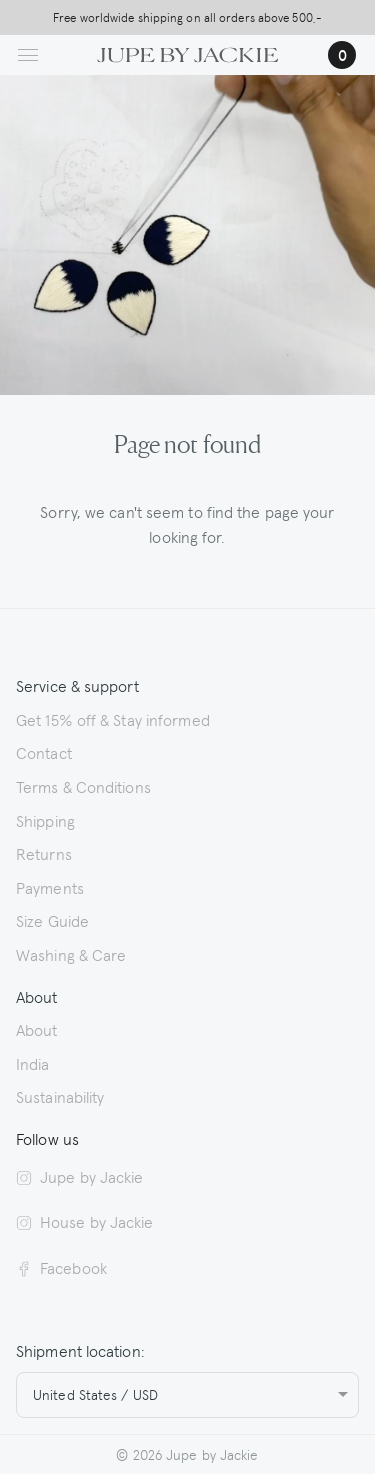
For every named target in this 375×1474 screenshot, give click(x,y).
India (33, 1063)
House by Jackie (85, 1221)
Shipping (45, 820)
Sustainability (60, 1096)
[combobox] (187, 1395)
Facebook (61, 1267)
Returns (44, 853)
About (37, 1029)
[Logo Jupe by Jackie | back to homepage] (187, 52)
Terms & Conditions (83, 786)
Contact (44, 752)
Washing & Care (71, 954)
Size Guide (52, 920)
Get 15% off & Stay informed (113, 719)
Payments (50, 887)
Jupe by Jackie (79, 1176)
